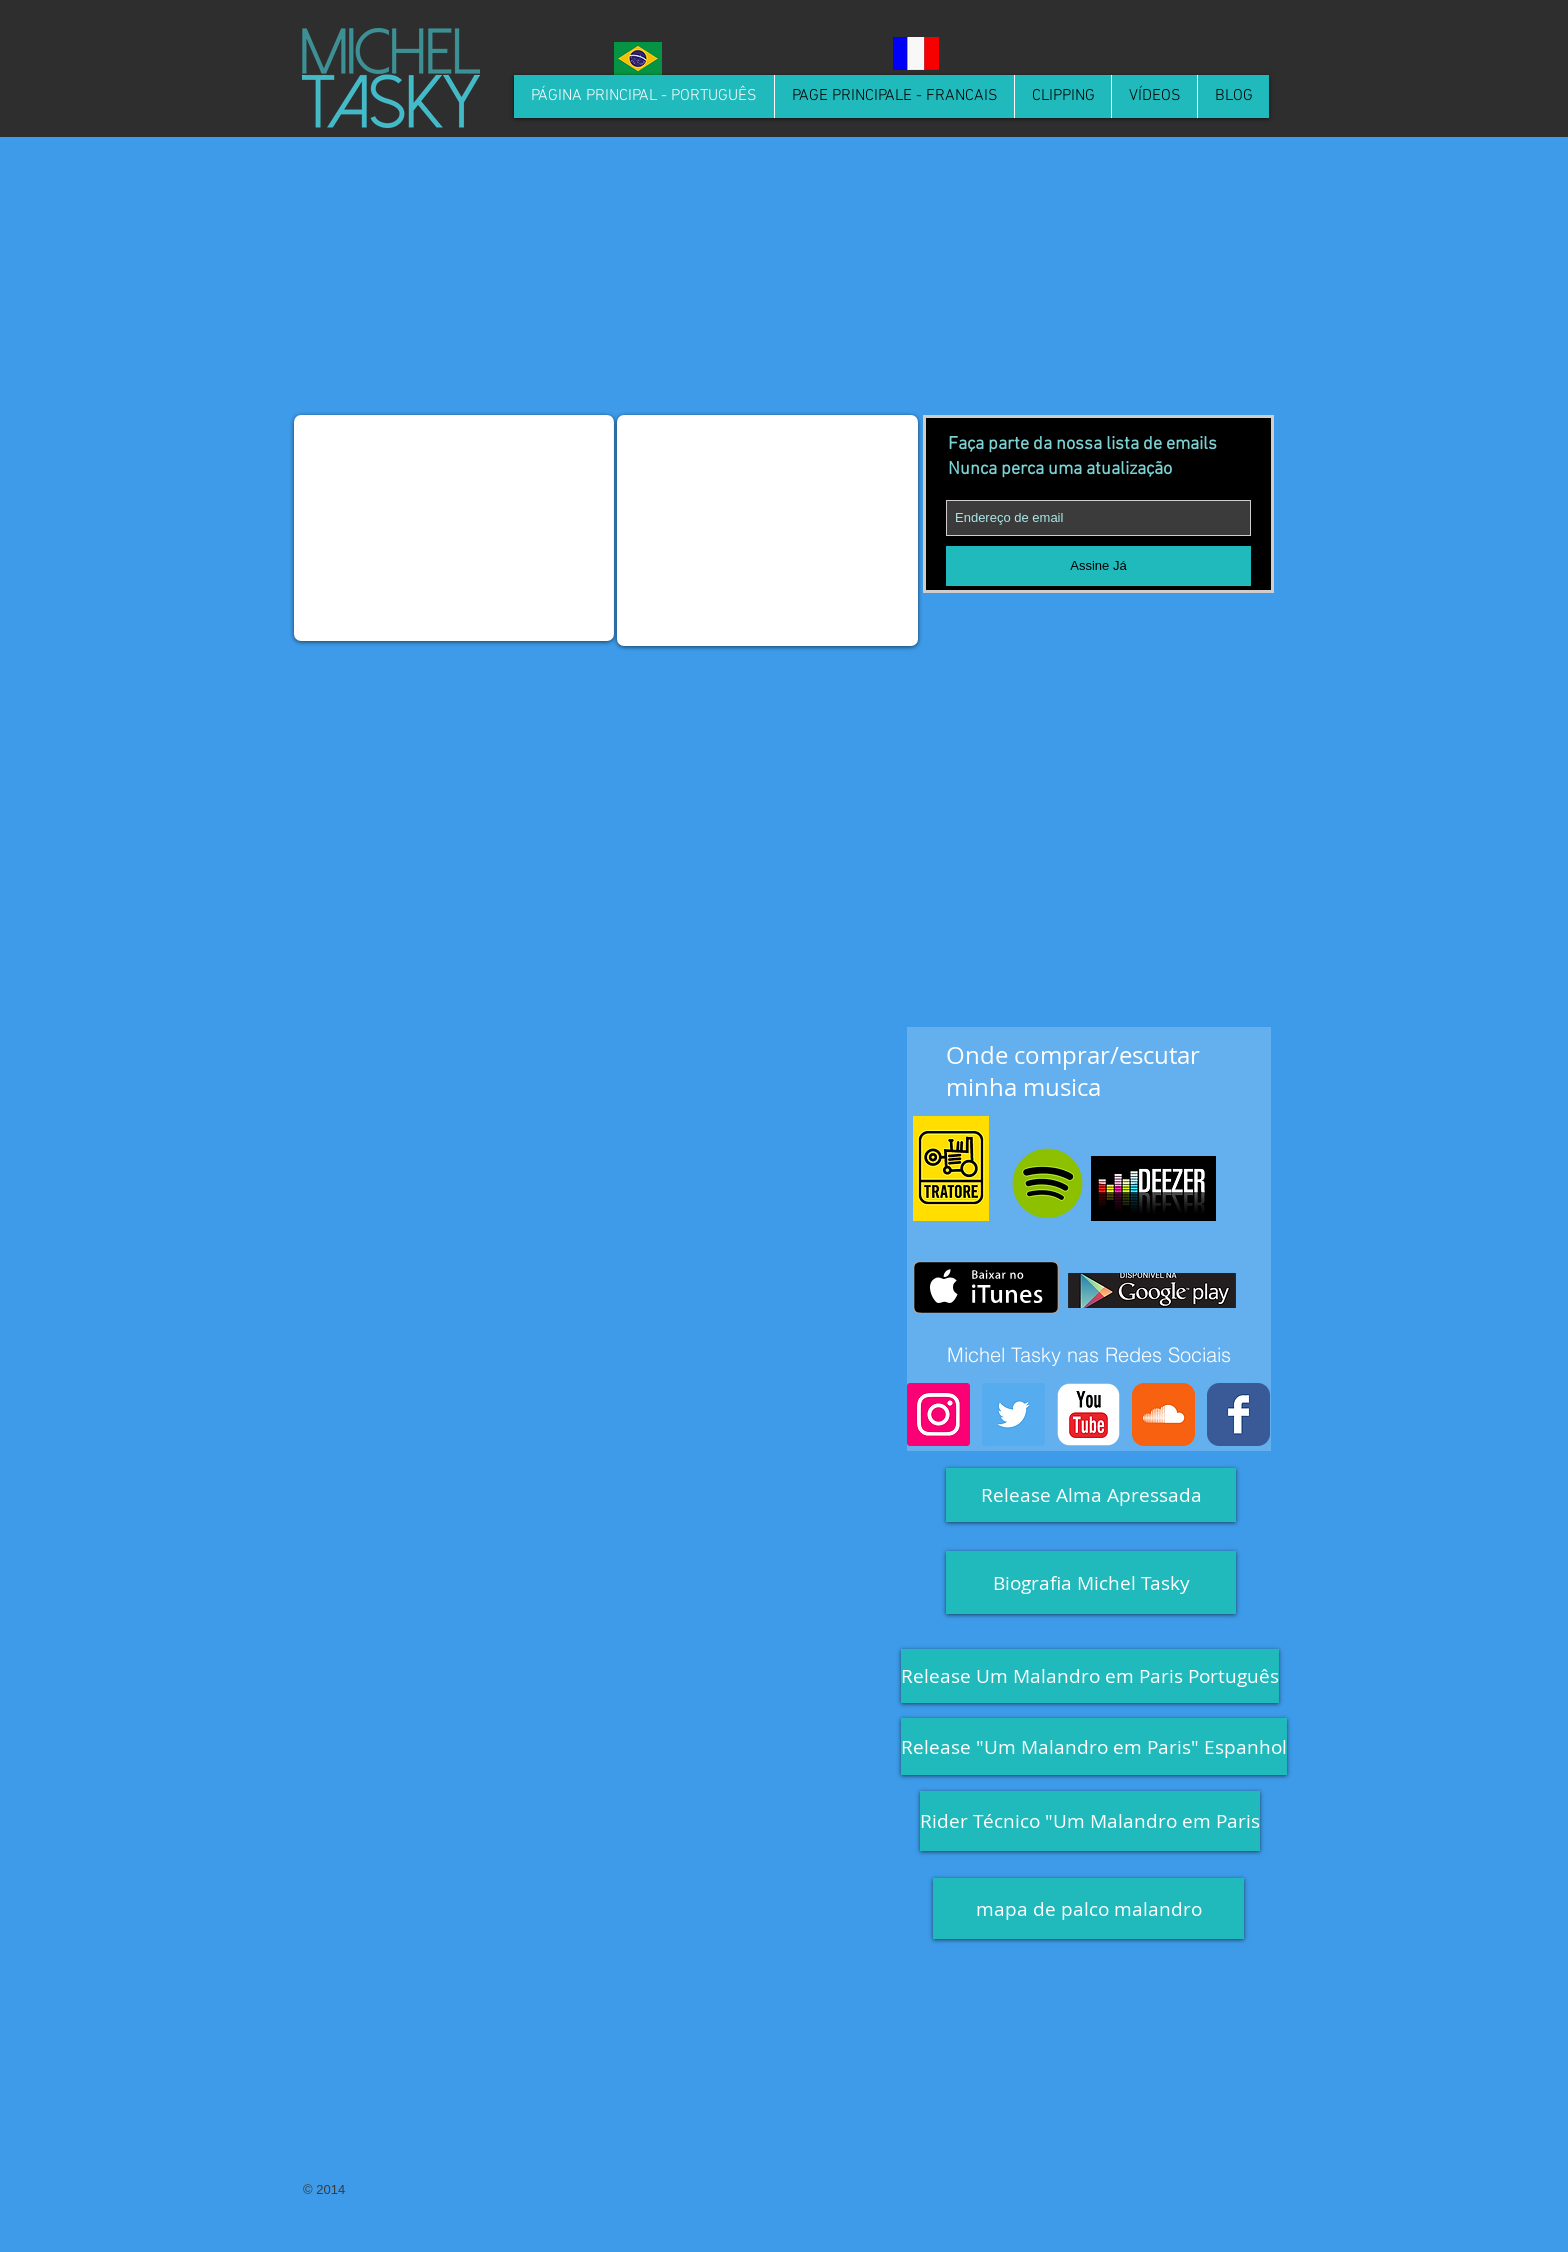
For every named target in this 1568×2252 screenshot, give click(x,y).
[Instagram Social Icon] (938, 1414)
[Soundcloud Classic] (1163, 1414)
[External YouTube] (454, 528)
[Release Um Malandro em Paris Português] (1090, 1676)
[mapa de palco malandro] (1088, 1908)
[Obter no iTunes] (986, 1287)
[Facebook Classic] (1238, 1414)
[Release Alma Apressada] (1091, 1495)
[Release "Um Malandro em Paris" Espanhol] (1094, 1746)
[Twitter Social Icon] (1013, 1414)
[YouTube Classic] (1088, 1414)
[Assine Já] (1098, 566)
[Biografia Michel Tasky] (1091, 1582)
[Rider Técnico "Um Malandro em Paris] (1090, 1821)
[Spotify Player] (1117, 402)
